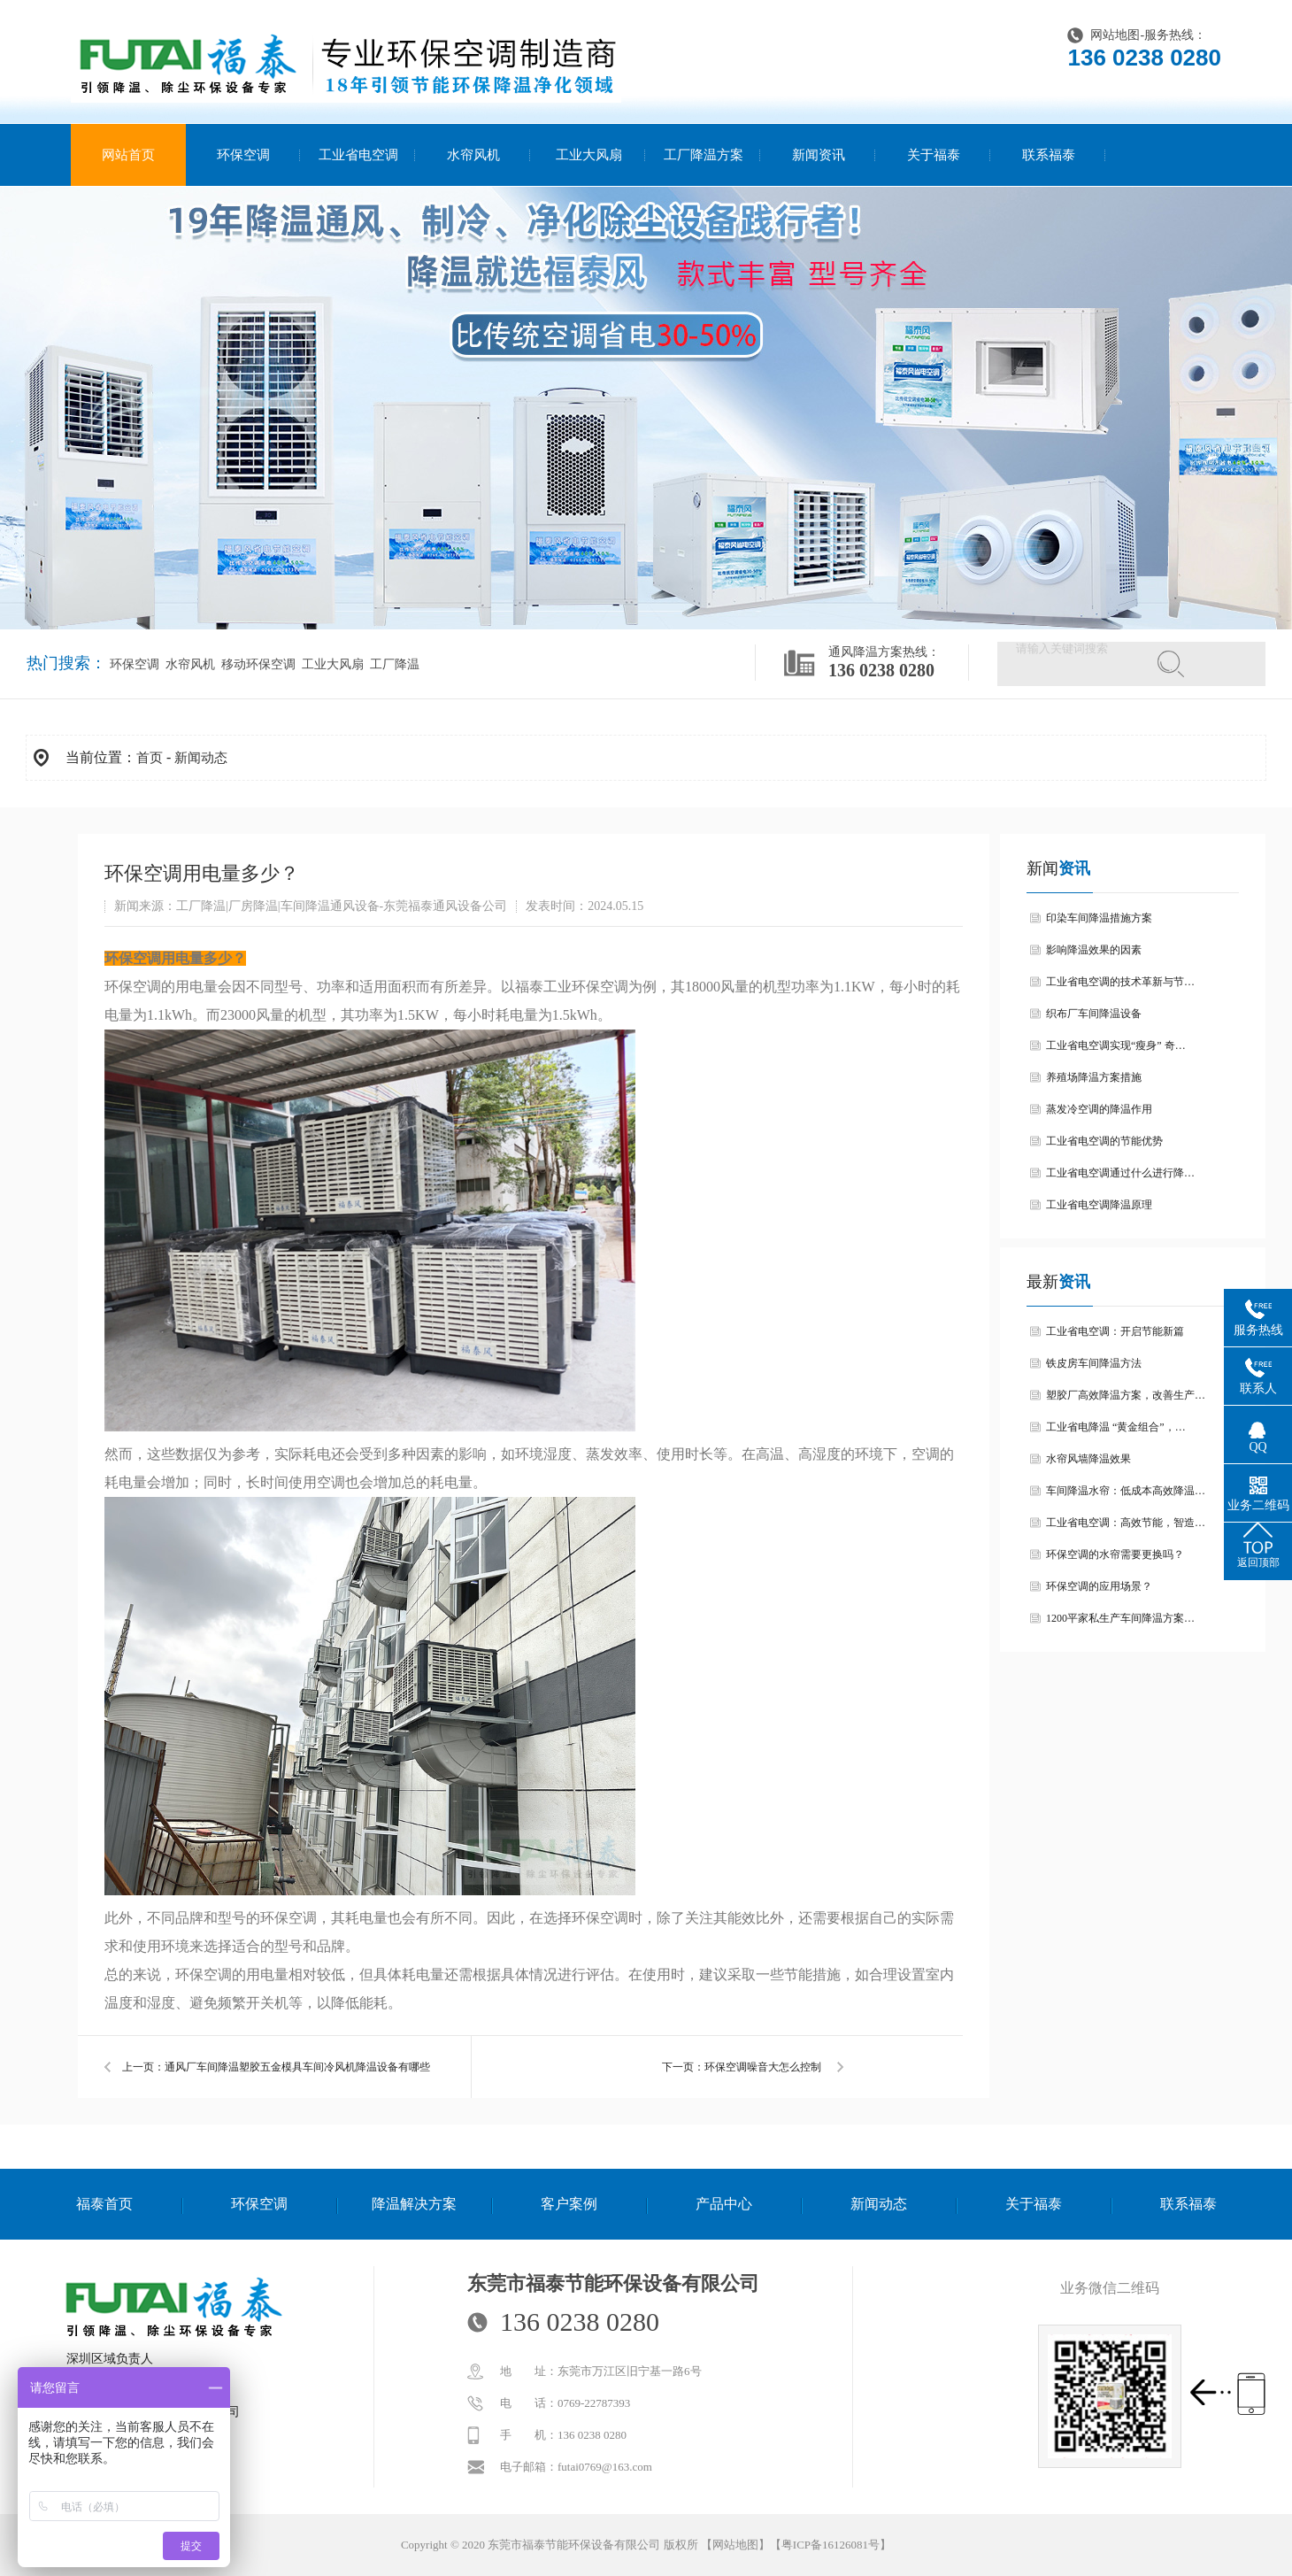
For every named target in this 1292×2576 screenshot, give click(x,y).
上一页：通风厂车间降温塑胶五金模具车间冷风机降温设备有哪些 (276, 2067)
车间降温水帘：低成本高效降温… (1125, 1491)
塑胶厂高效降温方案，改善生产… (1125, 1395)
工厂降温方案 (703, 155)
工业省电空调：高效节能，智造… (1125, 1522)
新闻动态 (200, 758)
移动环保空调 (257, 664)
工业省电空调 (358, 155)
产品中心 (724, 2203)
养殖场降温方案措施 (1094, 1077)
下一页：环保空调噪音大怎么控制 (741, 2067)
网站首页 (128, 155)
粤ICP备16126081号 (830, 2544)
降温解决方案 (414, 2203)
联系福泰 (1048, 155)
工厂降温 (392, 664)
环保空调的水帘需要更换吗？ (1115, 1554)
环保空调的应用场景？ (1099, 1586)
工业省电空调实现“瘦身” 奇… (1116, 1045)
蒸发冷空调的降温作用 (1099, 1109)
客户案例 (569, 2203)
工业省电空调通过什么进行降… (1120, 1173)
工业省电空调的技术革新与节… (1120, 982)
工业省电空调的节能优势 (1104, 1141)
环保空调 (243, 155)
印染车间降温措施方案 (1099, 918)
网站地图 (1115, 35)
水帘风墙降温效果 (1088, 1459)
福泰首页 (104, 2203)
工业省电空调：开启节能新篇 (1115, 1331)
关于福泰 (933, 155)
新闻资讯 (818, 155)
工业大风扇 (589, 155)
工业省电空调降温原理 (1099, 1205)
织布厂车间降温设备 (1094, 1013)
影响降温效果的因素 (1094, 950)
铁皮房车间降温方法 (1094, 1363)
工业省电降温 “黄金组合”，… (1116, 1427)
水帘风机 (473, 155)
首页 (149, 758)
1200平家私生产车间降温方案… (1120, 1618)
